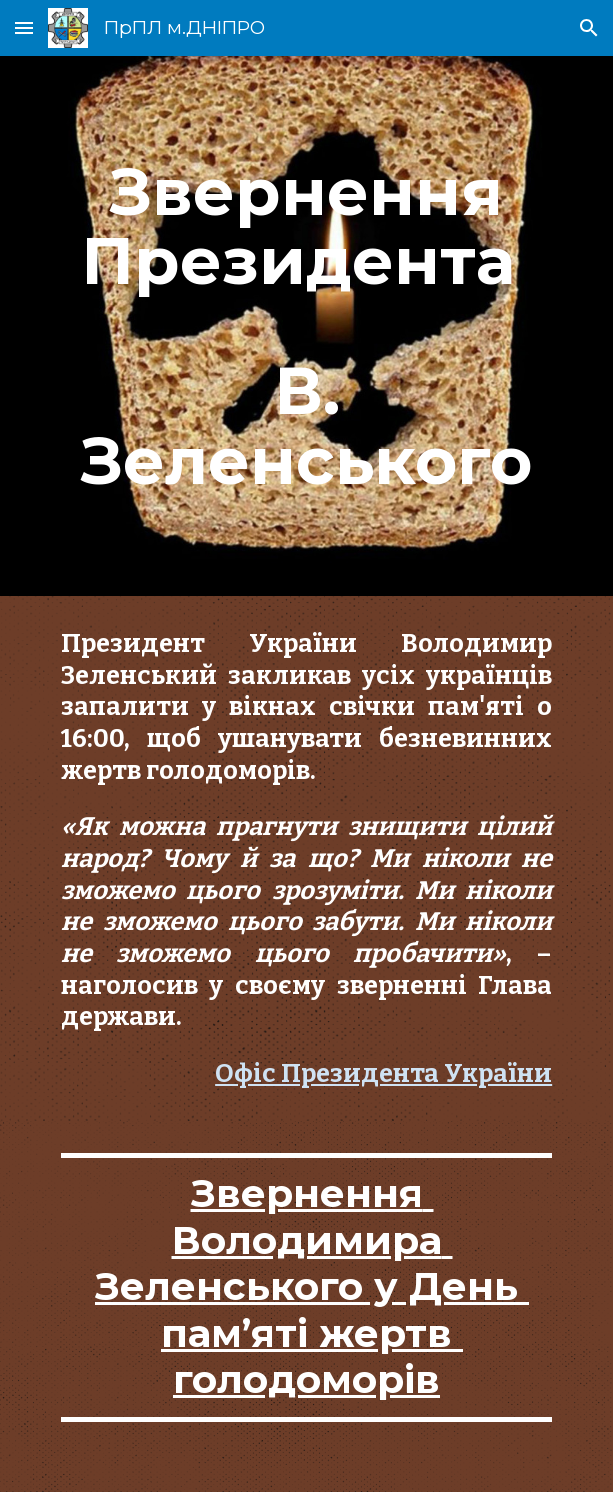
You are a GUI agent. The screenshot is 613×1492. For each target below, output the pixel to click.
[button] (24, 27)
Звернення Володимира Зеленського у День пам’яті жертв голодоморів (312, 1286)
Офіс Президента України (383, 1073)
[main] (306, 326)
